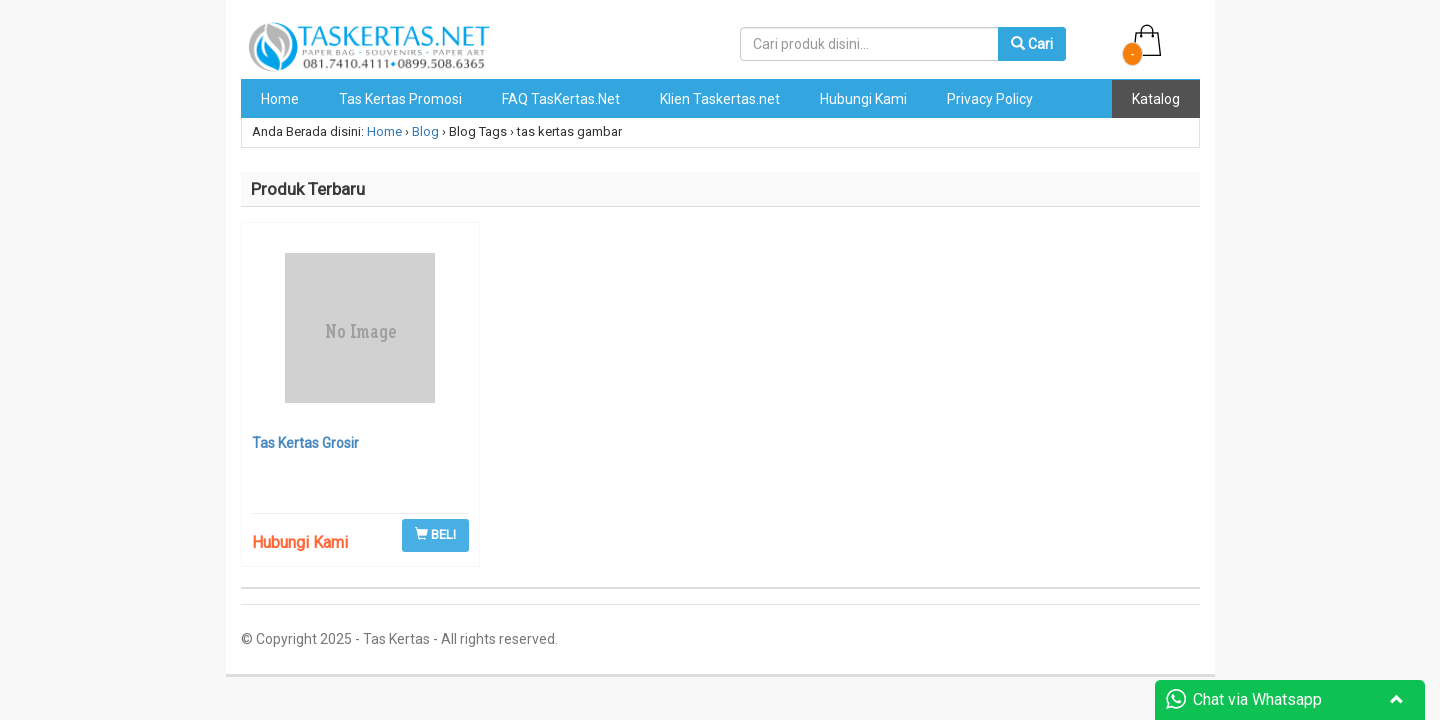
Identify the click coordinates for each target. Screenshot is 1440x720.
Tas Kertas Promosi (400, 99)
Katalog (1156, 99)
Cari (1032, 44)
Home (280, 99)
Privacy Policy (990, 99)
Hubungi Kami (863, 99)
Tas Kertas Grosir (305, 443)
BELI (435, 534)
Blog (425, 131)
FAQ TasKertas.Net (561, 99)
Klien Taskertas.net (720, 99)
